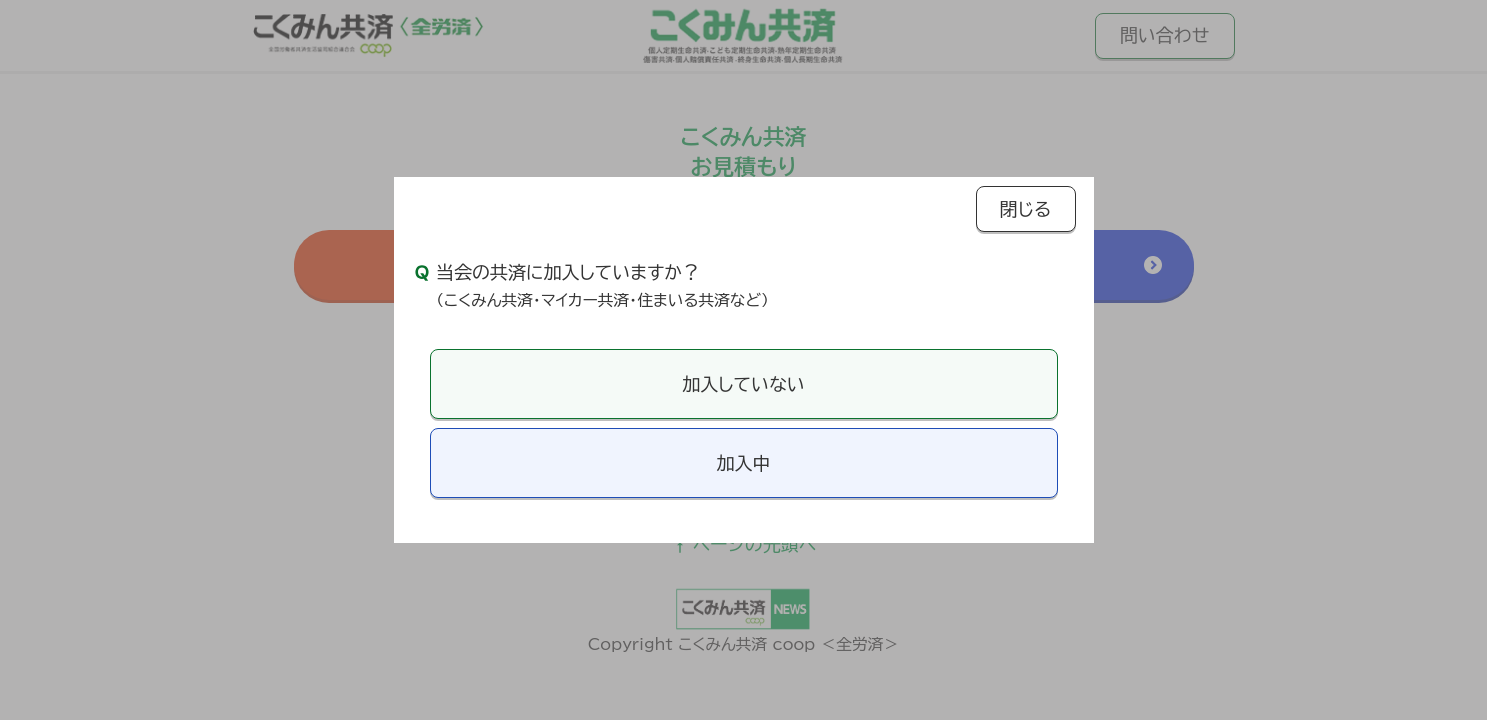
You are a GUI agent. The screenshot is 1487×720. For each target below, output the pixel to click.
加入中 (744, 463)
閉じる (1026, 209)
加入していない (743, 384)
